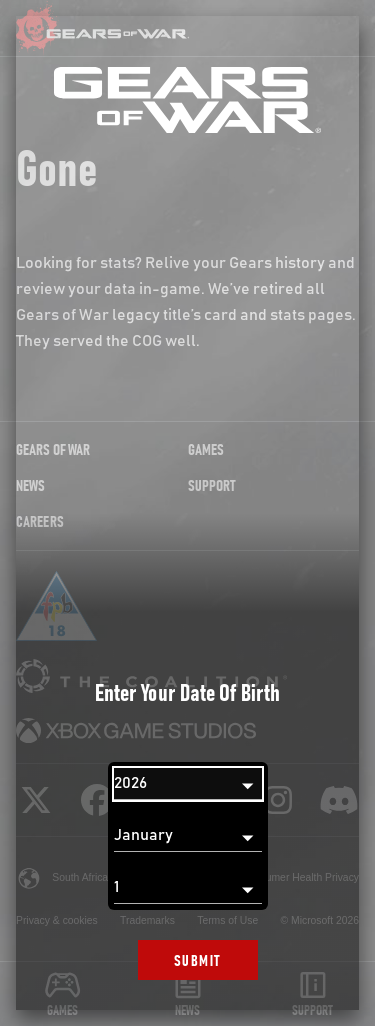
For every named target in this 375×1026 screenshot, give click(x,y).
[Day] (188, 888)
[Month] (188, 836)
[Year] (188, 784)
